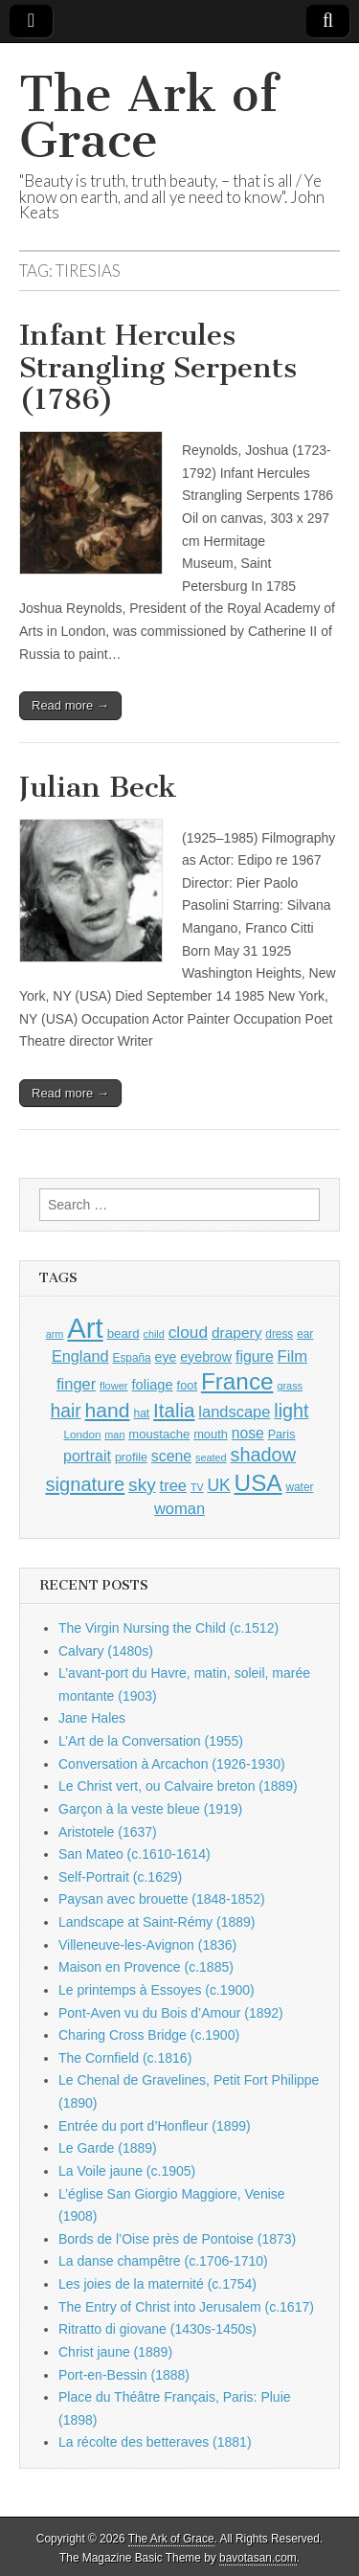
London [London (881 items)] (82, 1434)
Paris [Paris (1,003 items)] (282, 1434)
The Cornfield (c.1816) (124, 2058)
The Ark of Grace (148, 117)
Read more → (70, 705)
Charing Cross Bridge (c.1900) (148, 2035)
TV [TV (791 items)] (197, 1487)
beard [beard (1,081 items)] (123, 1333)
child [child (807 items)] (153, 1334)
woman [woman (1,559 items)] (179, 1508)
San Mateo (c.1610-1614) (134, 1854)
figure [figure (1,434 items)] (255, 1356)
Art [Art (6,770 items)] (84, 1328)
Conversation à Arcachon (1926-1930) (171, 1764)
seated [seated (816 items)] (211, 1457)
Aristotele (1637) (107, 1832)
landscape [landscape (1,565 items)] (234, 1411)
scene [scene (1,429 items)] (171, 1456)
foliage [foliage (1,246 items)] (151, 1384)
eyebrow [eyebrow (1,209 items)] (206, 1357)
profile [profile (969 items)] (131, 1457)
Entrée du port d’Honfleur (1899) (154, 2126)
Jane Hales (91, 1718)
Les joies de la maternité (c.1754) (157, 2284)
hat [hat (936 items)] (141, 1413)
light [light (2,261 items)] (291, 1410)
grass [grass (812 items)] (290, 1385)
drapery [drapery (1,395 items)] (236, 1332)
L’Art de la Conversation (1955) (150, 1741)
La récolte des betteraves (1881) (155, 2442)
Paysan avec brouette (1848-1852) (161, 1899)
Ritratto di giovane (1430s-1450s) (157, 2329)
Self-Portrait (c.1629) (120, 1877)
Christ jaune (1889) (115, 2352)
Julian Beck (98, 787)
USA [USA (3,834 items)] (258, 1483)
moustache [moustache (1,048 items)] (159, 1434)
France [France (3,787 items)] (237, 1381)
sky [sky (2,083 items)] (142, 1485)
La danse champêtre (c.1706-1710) (163, 2261)
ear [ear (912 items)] (305, 1334)
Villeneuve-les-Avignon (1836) (147, 1945)
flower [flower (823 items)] (113, 1385)
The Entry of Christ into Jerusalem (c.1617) (186, 2307)
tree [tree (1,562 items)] (173, 1485)
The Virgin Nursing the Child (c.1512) (168, 1628)
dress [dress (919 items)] (279, 1334)
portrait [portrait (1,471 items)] (87, 1455)
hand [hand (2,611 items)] (107, 1410)
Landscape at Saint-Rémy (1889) (156, 1922)
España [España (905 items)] (131, 1358)
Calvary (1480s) (105, 1651)
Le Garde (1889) (107, 2148)
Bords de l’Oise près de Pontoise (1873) (177, 2239)
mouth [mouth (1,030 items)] (210, 1434)
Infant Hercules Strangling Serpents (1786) (158, 367)
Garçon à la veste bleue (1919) (150, 1809)
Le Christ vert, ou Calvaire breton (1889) (178, 1786)
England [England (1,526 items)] (80, 1356)
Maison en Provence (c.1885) (146, 1967)
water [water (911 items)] (299, 1487)
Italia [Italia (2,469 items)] (173, 1410)
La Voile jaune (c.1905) (126, 2171)
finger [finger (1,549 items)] (76, 1383)
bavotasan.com (258, 2558)
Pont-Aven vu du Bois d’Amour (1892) (170, 2013)
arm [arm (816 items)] (55, 1334)
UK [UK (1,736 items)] (218, 1485)
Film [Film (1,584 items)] (292, 1356)
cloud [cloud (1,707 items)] (188, 1332)
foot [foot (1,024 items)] (187, 1385)
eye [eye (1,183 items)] (166, 1357)
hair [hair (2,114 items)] (66, 1411)
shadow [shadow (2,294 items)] (264, 1454)
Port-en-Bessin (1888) (124, 2375)
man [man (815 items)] (114, 1434)
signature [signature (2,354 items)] (85, 1484)
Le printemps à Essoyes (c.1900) (156, 1990)
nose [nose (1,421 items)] (248, 1433)
